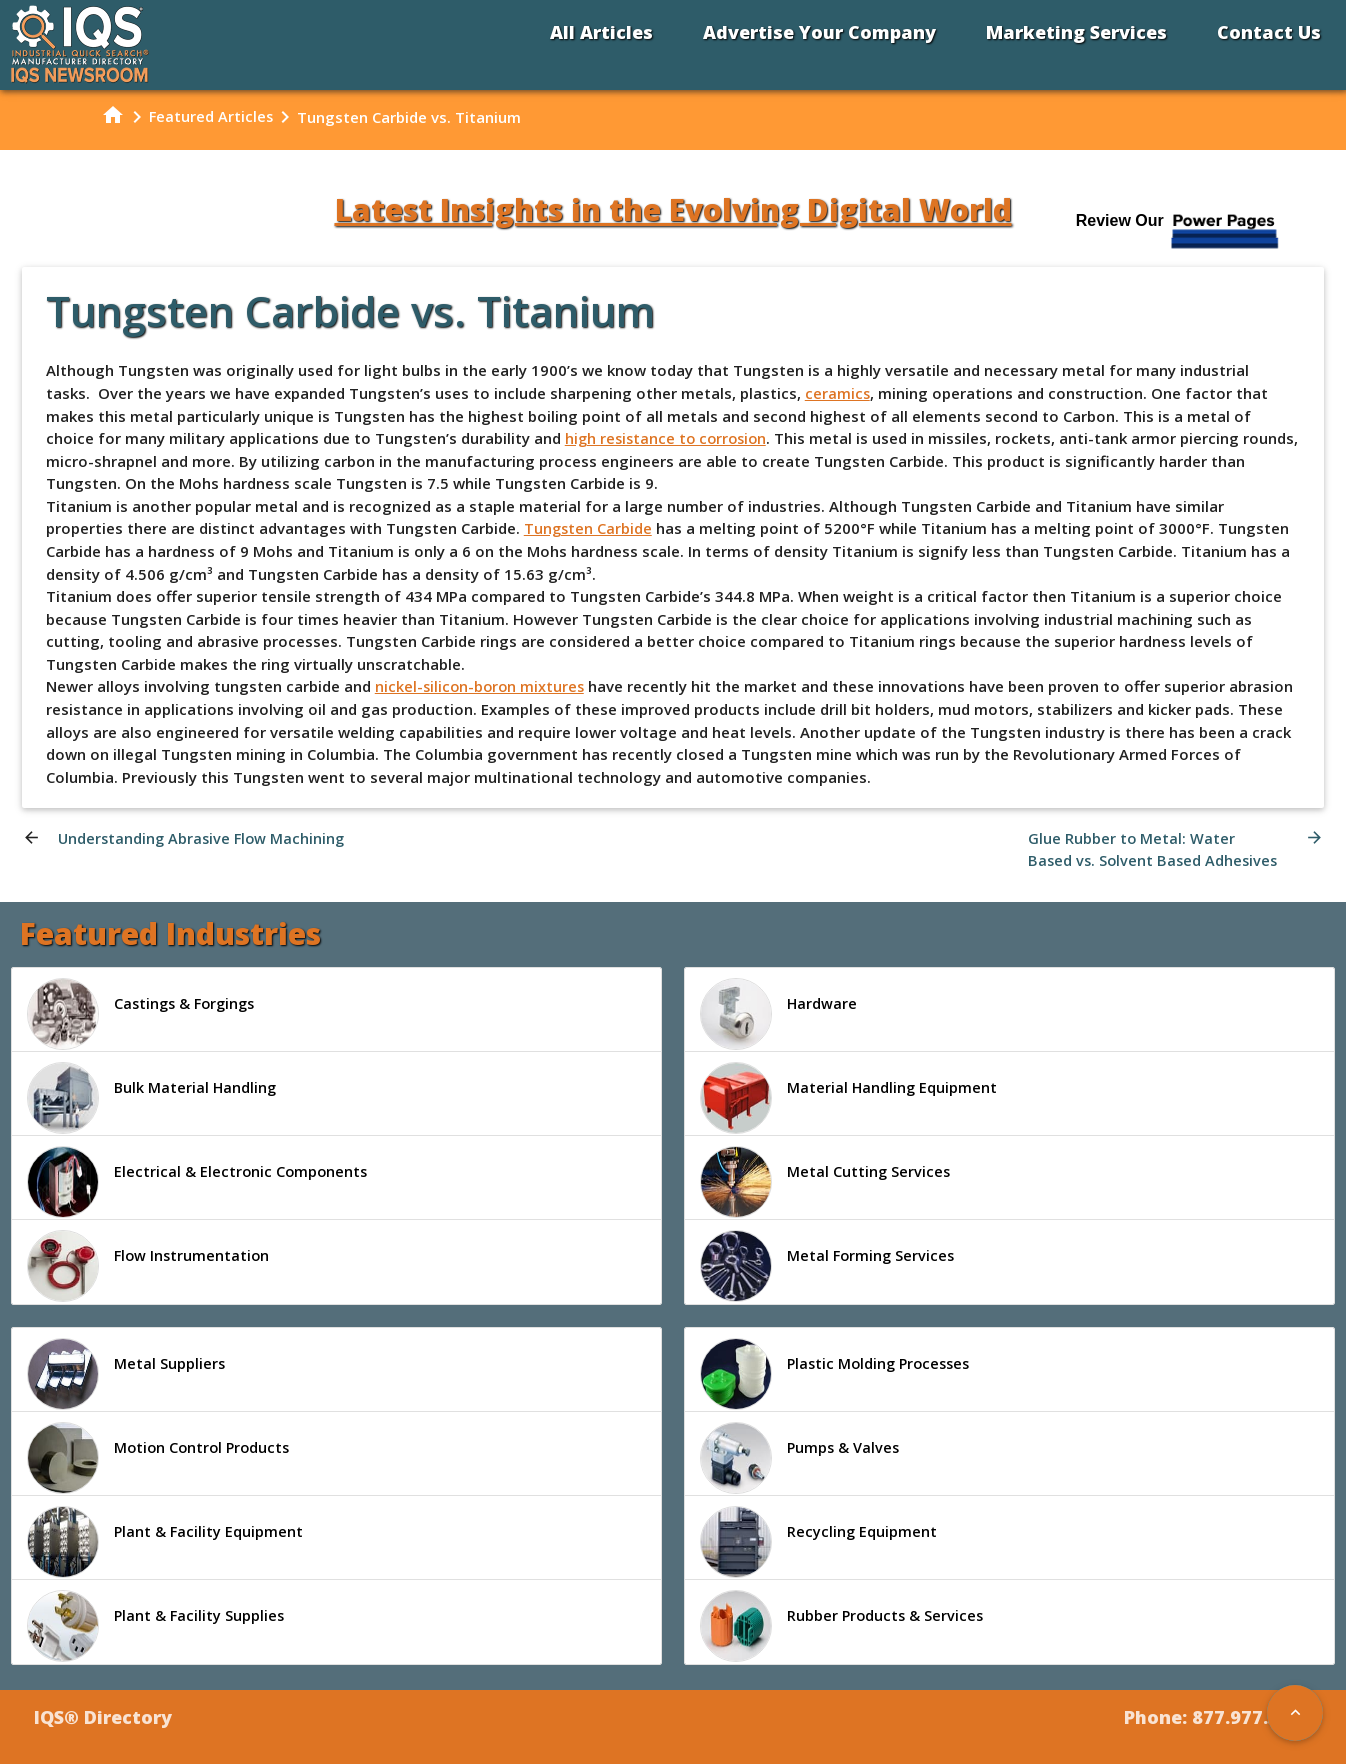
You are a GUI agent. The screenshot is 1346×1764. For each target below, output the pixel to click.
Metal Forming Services (829, 1266)
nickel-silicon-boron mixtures (482, 685)
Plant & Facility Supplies (157, 1627)
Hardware (779, 1014)
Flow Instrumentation (150, 1266)
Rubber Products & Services (843, 1627)
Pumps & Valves (801, 1459)
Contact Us (1269, 32)
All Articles (601, 32)
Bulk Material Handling (153, 1098)
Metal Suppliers (126, 1375)
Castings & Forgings (144, 1014)
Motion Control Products (161, 1459)
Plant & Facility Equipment (166, 1543)
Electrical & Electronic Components (199, 1182)
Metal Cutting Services (826, 1182)
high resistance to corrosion (669, 438)
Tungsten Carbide (589, 528)
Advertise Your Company (819, 32)
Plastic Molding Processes (839, 1375)
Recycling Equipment (819, 1543)
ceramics (838, 393)
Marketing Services (1076, 32)
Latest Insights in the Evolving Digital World (673, 209)
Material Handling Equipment (850, 1098)
